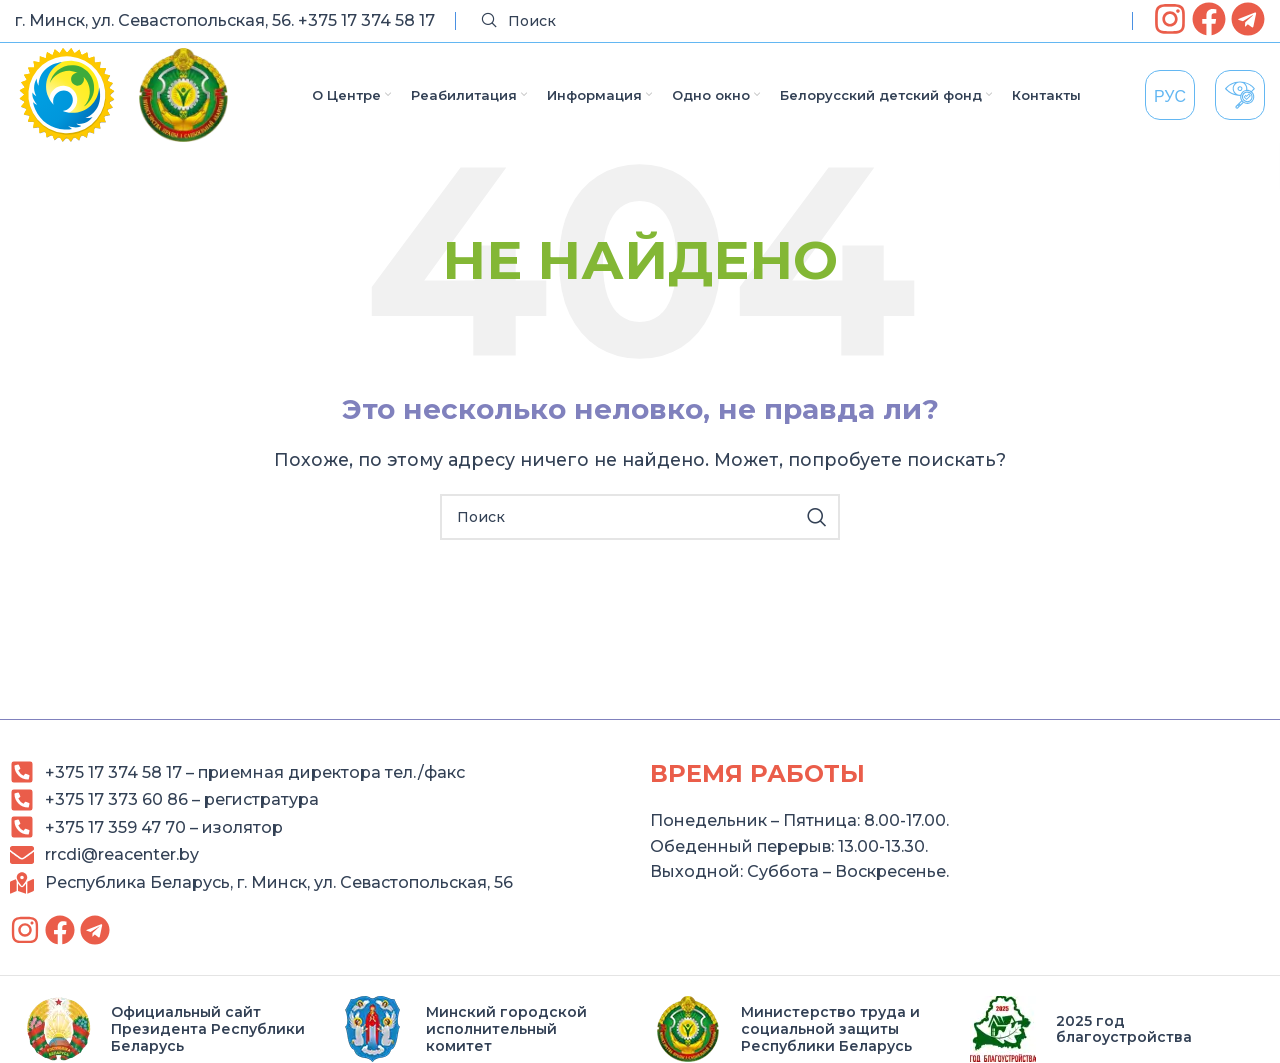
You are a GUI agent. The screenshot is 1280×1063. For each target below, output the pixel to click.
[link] (1170, 19)
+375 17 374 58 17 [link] (366, 20)
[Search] (794, 21)
